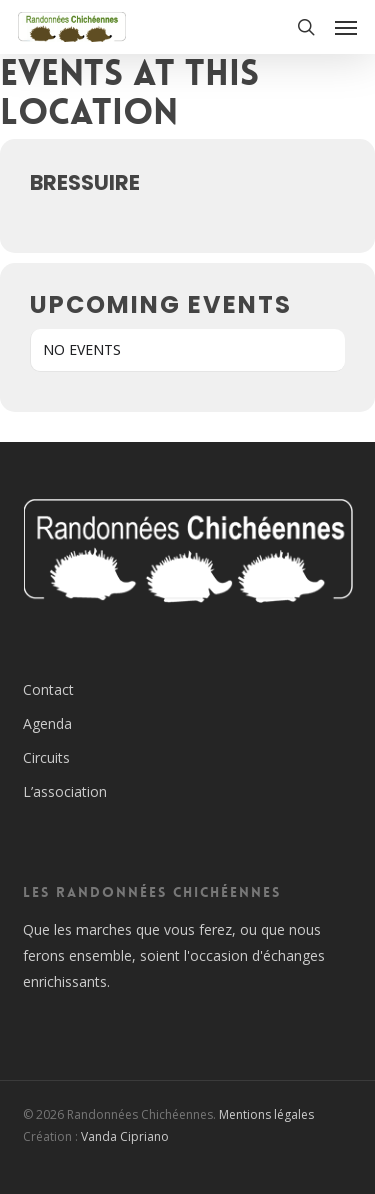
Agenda (47, 723)
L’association (65, 791)
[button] (346, 27)
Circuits (46, 757)
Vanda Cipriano (125, 1136)
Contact (48, 689)
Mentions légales (266, 1114)
